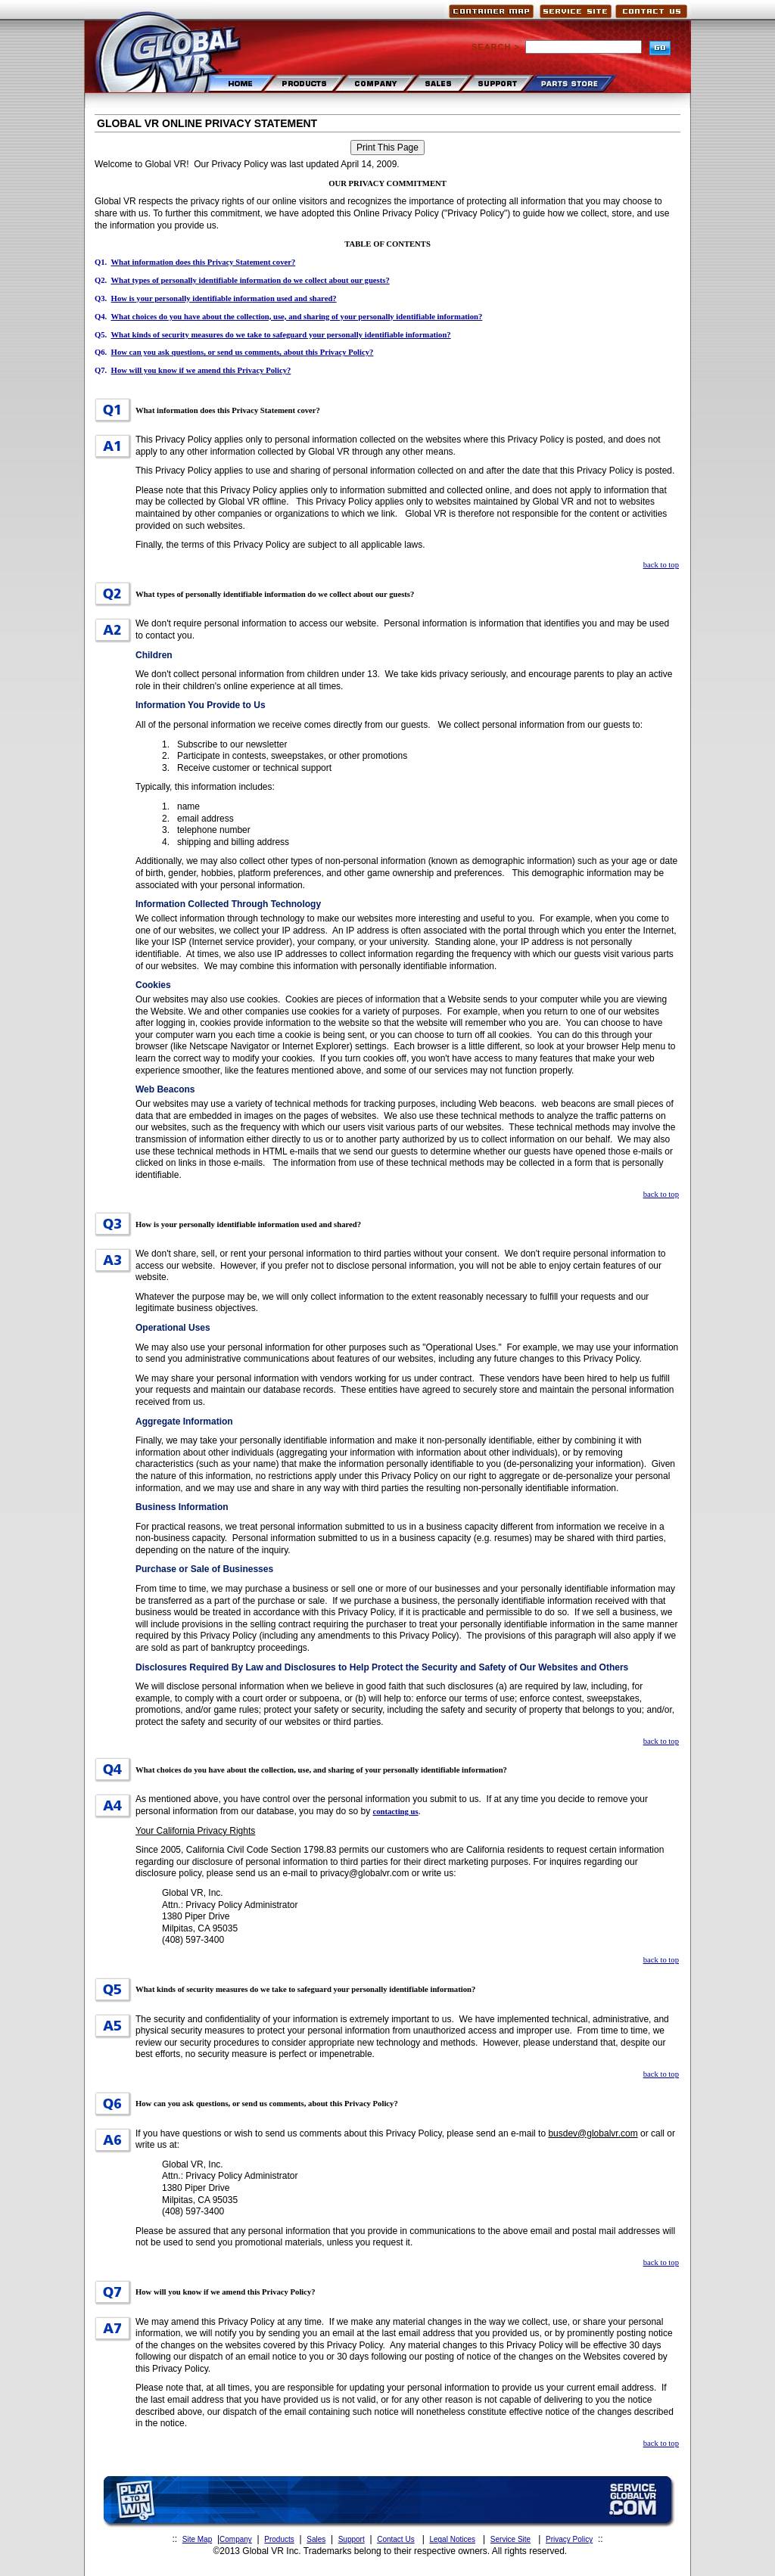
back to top (661, 565)
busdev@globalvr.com (592, 2133)
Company (235, 2539)
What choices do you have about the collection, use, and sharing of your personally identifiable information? (296, 316)
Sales (316, 2539)
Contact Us (395, 2539)
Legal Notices (452, 2539)
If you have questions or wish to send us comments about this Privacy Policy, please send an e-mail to (341, 2133)
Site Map (197, 2539)
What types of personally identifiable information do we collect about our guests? (249, 280)
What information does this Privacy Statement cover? (202, 262)
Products (279, 2539)
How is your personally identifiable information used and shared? (224, 298)
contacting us (396, 1811)
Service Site (510, 2539)
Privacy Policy (569, 2539)
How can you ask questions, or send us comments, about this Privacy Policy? (242, 352)
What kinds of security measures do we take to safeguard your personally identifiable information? (280, 335)
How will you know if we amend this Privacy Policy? (201, 370)
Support (351, 2539)
